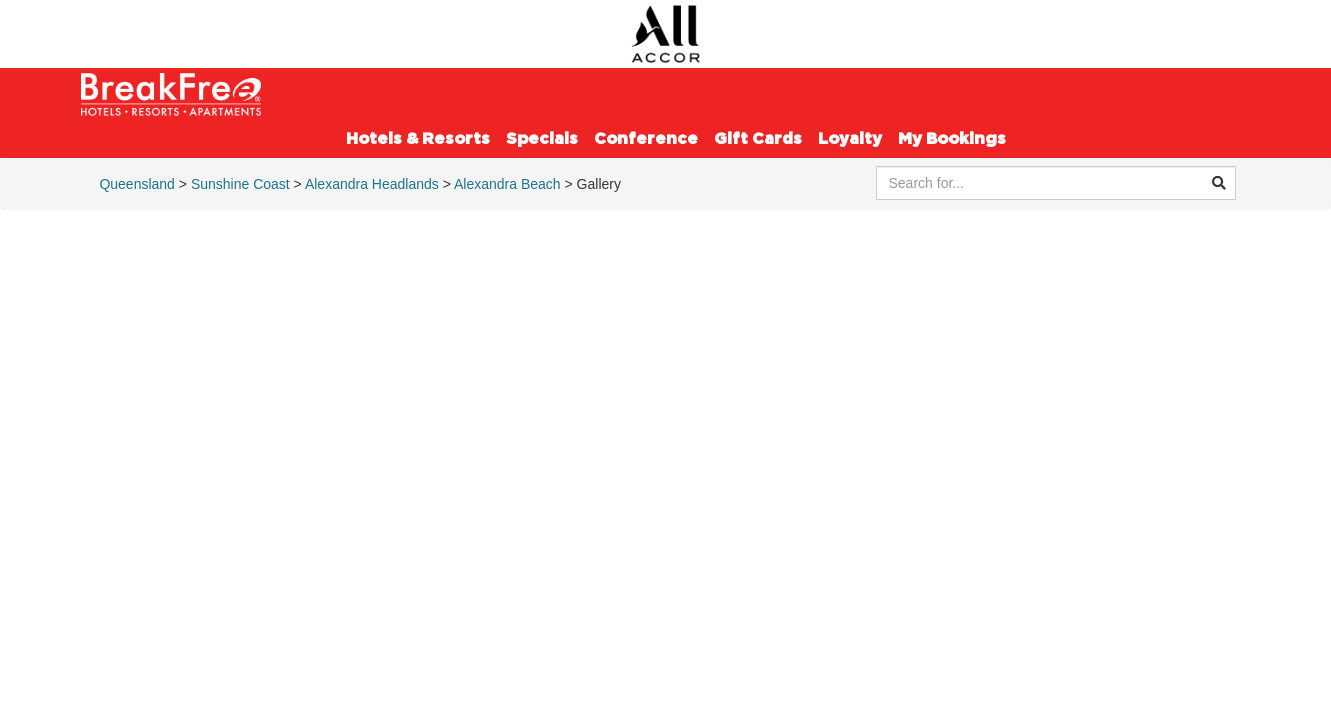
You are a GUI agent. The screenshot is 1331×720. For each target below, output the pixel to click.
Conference (646, 139)
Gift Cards (758, 139)
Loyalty (850, 139)
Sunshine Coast (240, 184)
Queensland (137, 184)
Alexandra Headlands (372, 184)
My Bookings (952, 139)
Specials (542, 139)
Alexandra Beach (507, 184)
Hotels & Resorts (418, 139)
